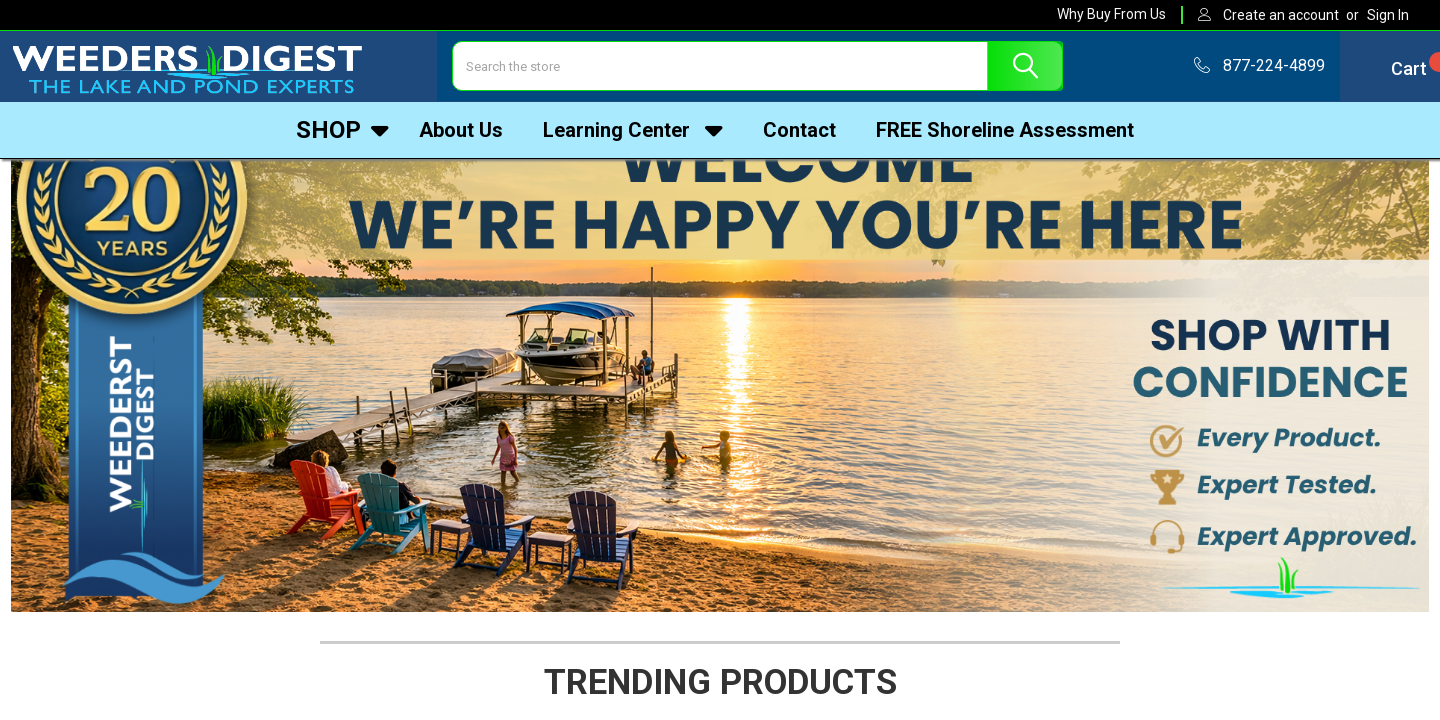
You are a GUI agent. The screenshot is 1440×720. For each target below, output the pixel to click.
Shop (342, 134)
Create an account (1281, 15)
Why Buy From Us (1111, 14)
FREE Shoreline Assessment (1005, 134)
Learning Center (633, 134)
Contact (799, 134)
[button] (720, 344)
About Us (461, 134)
